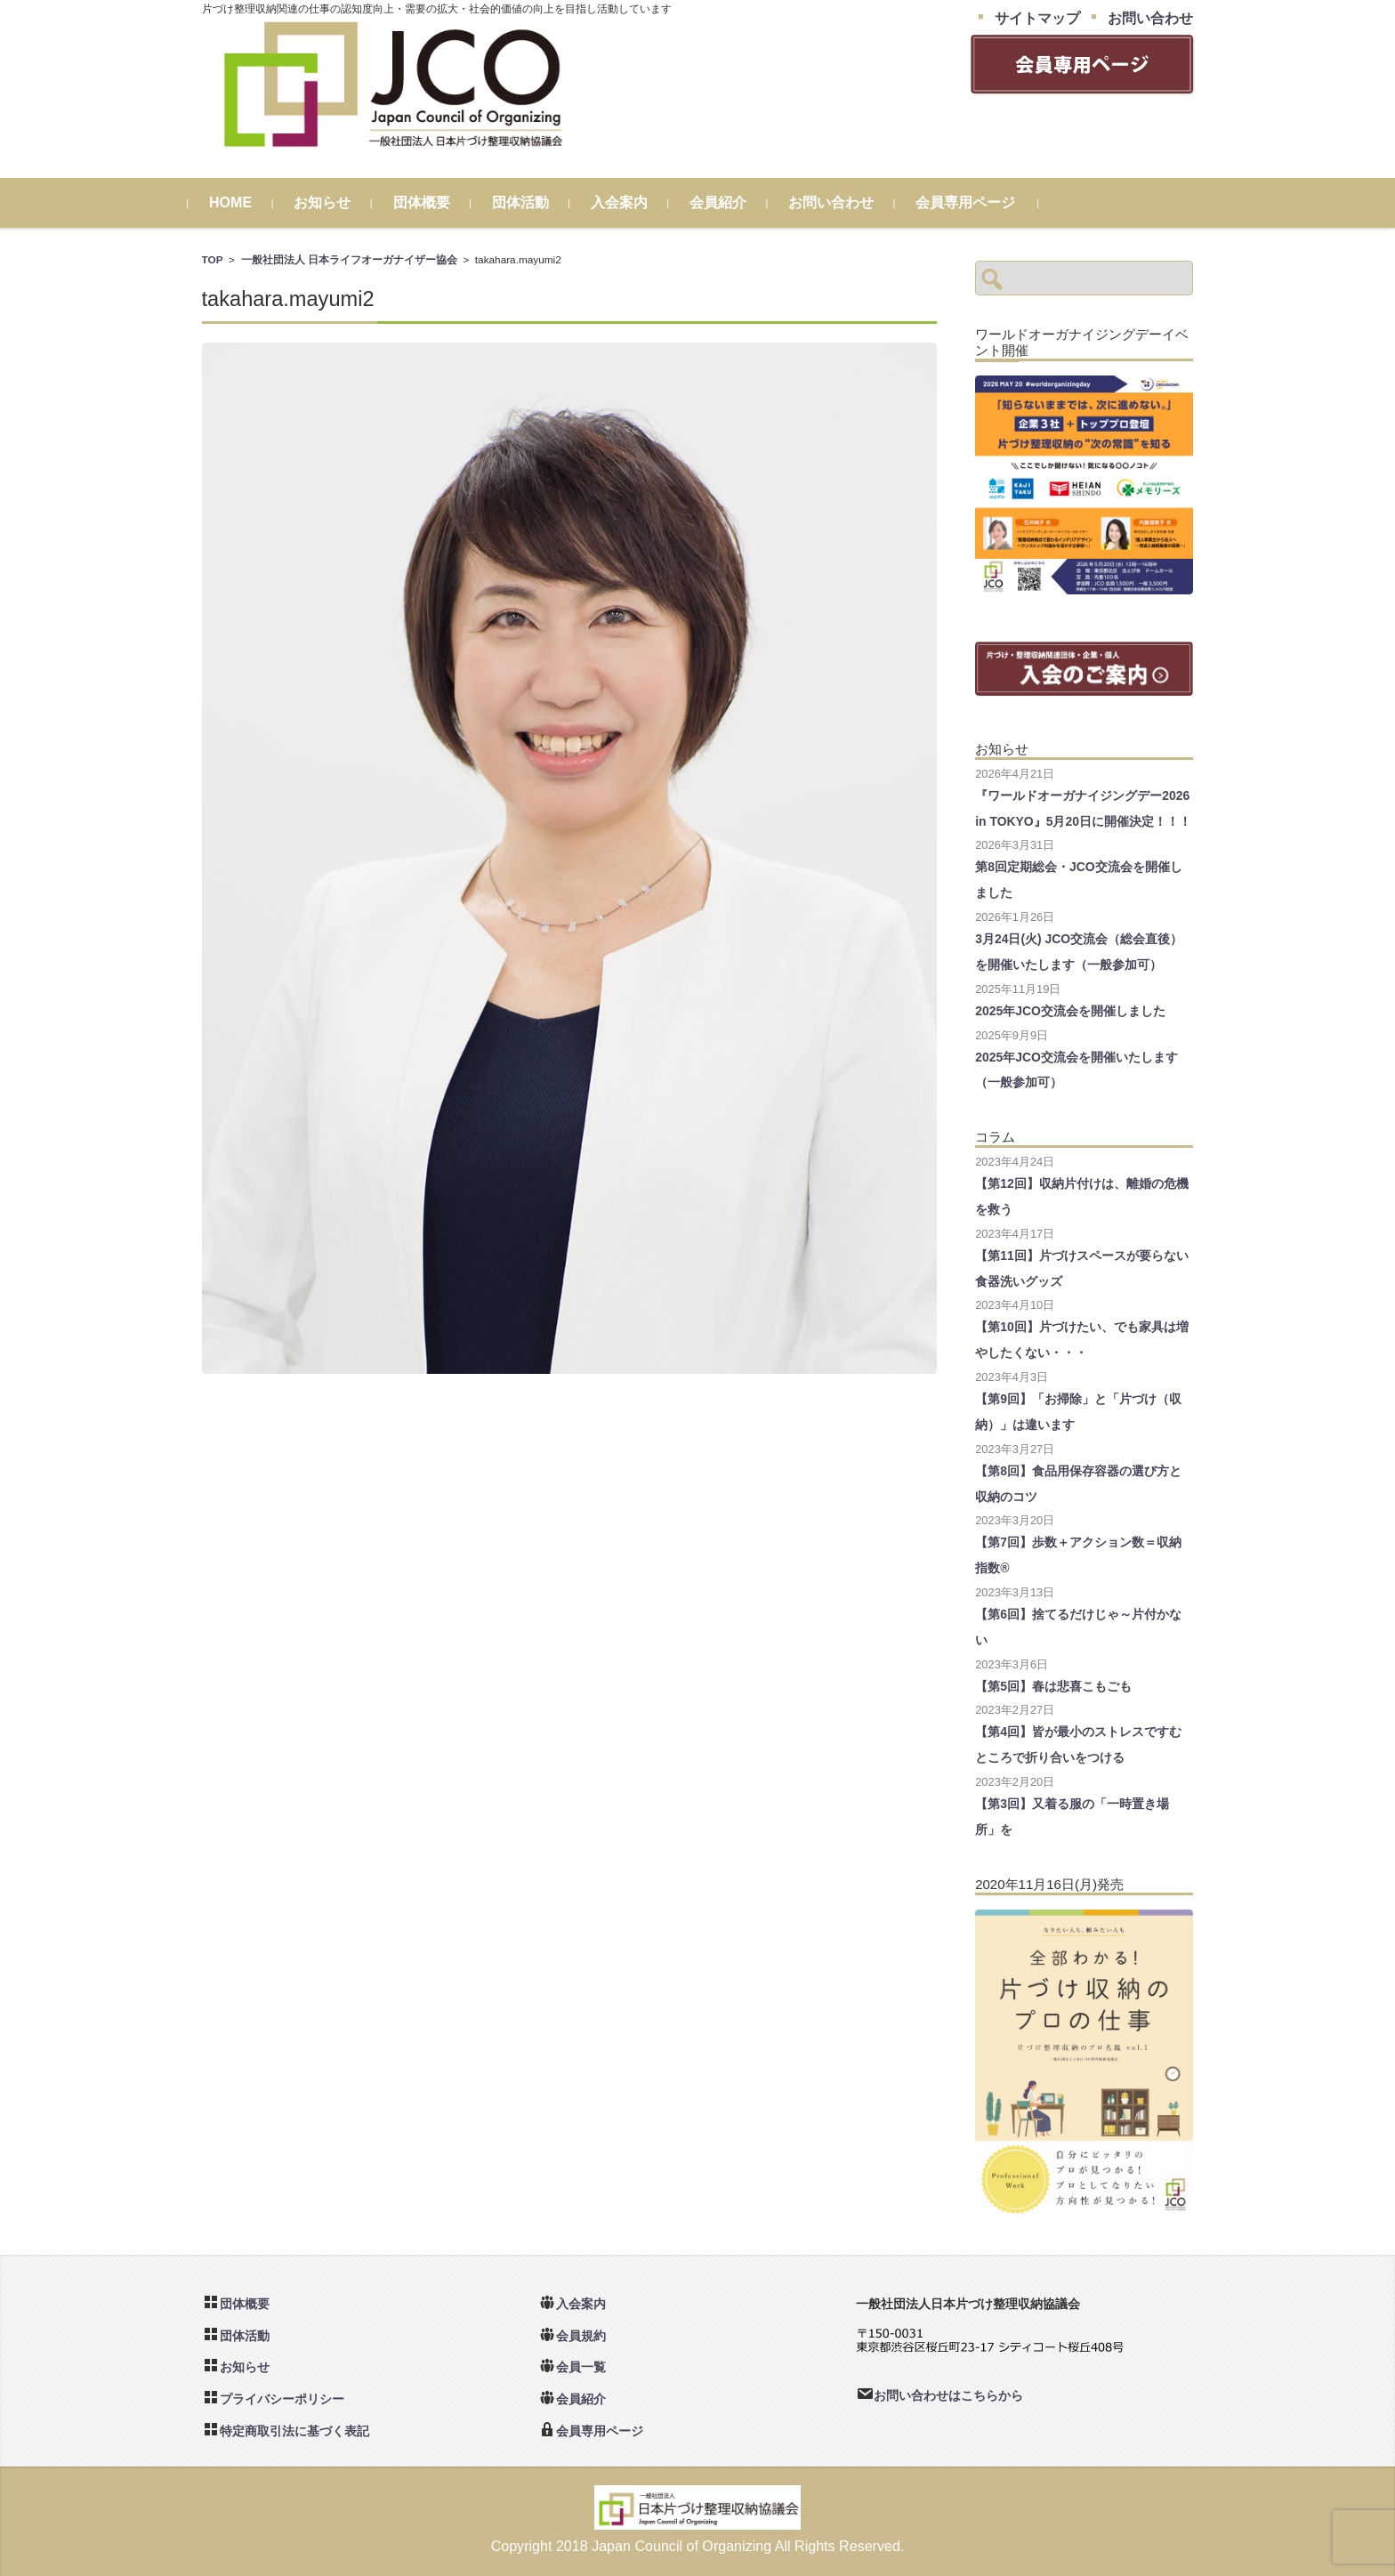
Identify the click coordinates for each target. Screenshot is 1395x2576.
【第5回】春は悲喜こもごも (1053, 1686)
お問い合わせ (844, 202)
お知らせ (336, 202)
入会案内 (632, 202)
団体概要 (435, 202)
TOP (212, 259)
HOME (243, 202)
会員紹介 (731, 202)
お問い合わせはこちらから (948, 2395)
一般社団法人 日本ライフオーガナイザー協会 (349, 259)
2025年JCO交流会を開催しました (1070, 1011)
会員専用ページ (978, 202)
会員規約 (581, 2336)
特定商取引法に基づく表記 (294, 2431)
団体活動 (533, 202)
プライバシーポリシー (282, 2399)
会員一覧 (581, 2367)
